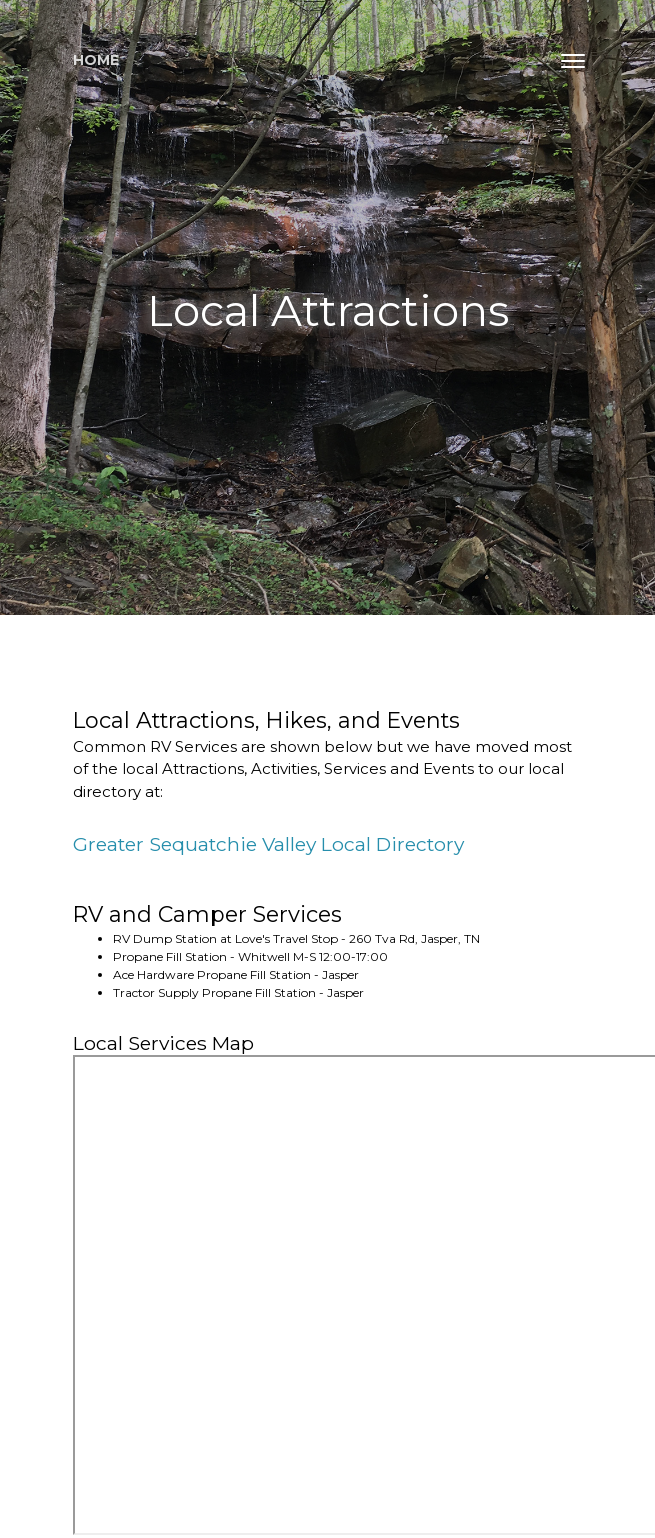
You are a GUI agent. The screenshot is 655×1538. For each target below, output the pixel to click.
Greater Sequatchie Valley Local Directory (268, 844)
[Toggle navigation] (573, 61)
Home (96, 60)
